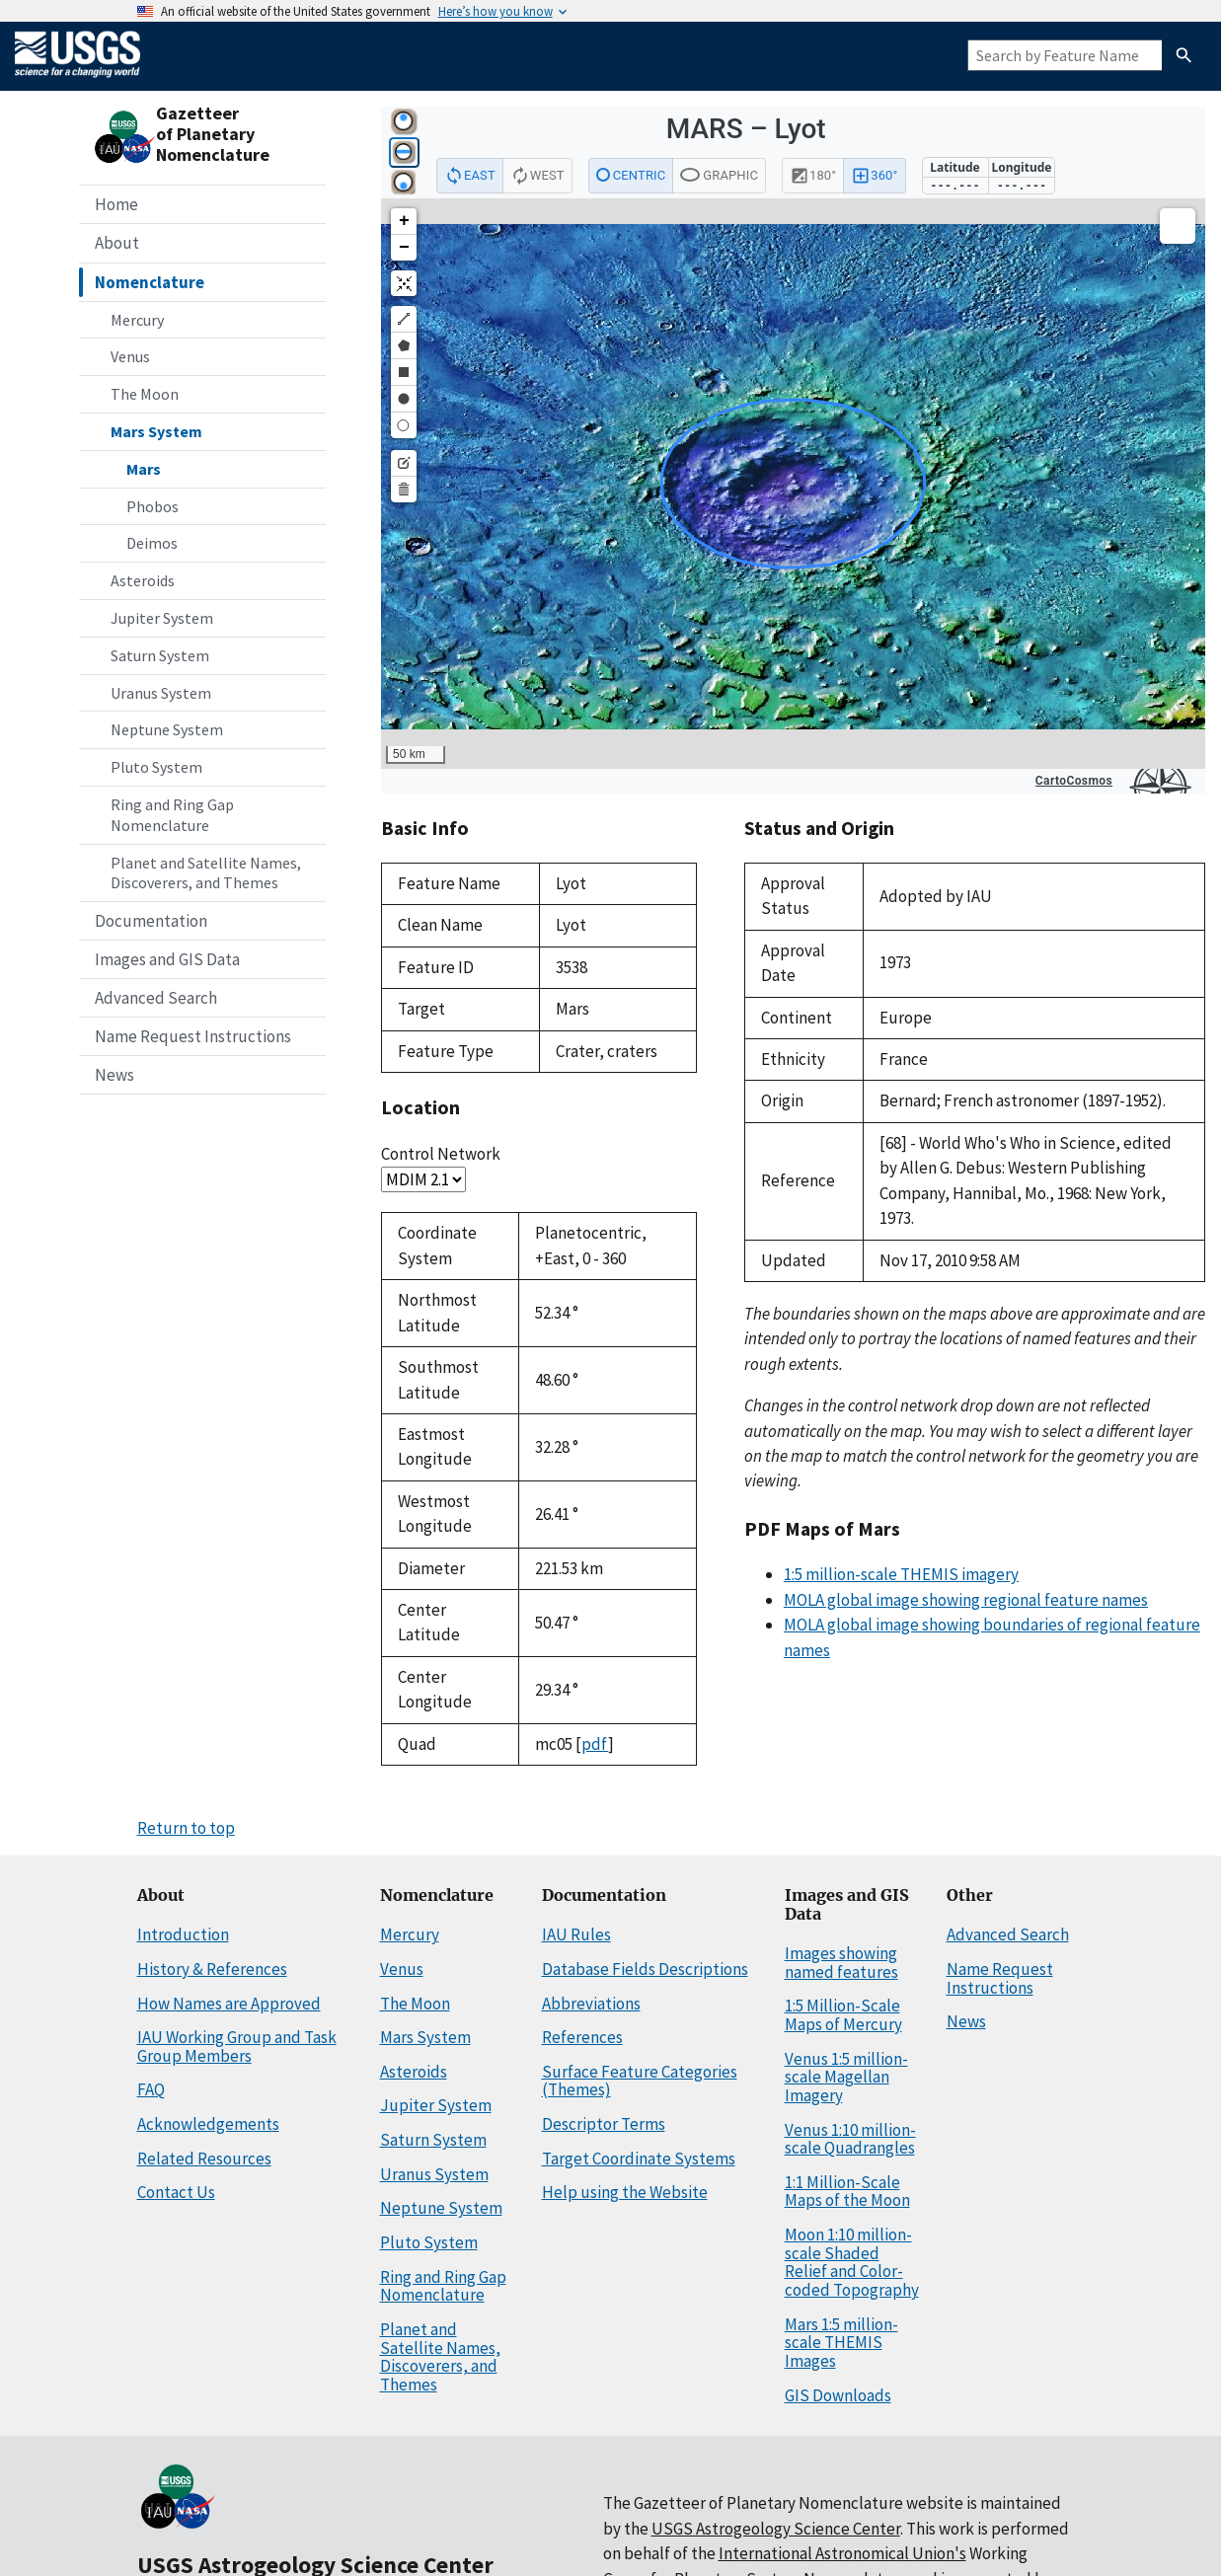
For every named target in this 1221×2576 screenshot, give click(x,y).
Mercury (137, 320)
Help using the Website (625, 2192)
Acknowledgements (208, 2124)
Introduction (183, 1934)
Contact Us (176, 2192)
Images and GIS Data (167, 959)
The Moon (145, 394)
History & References (212, 1969)
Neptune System (167, 729)
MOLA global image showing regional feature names (966, 1600)
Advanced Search (156, 998)
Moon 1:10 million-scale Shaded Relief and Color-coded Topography (852, 2262)
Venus (130, 356)
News (114, 1075)
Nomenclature (149, 282)
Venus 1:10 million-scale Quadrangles (850, 2139)
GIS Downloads (838, 2395)
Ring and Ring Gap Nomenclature (172, 815)
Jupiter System (162, 618)
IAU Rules (576, 1934)
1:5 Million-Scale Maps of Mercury (843, 2015)
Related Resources (204, 2158)
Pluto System (156, 767)
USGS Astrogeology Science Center (775, 2528)
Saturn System (160, 655)
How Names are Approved (229, 2003)
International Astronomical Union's (842, 2553)
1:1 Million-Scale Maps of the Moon (847, 2191)
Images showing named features (841, 1962)
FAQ (151, 2089)
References (582, 2037)
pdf (594, 1744)
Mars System (156, 431)
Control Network (440, 1154)
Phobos (152, 506)
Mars (143, 469)
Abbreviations (591, 2003)
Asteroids (143, 580)
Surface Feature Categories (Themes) (639, 2081)
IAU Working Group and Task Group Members (237, 2046)
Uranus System (161, 693)
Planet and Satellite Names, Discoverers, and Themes (206, 873)
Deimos (152, 543)
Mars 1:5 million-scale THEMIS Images (841, 2342)
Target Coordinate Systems (638, 2158)
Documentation (151, 921)
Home (116, 204)
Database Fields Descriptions (645, 1969)
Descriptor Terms (603, 2124)
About (117, 243)
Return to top (186, 1828)
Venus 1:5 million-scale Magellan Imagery (846, 2077)
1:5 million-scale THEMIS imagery (901, 1574)
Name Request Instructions (193, 1036)
